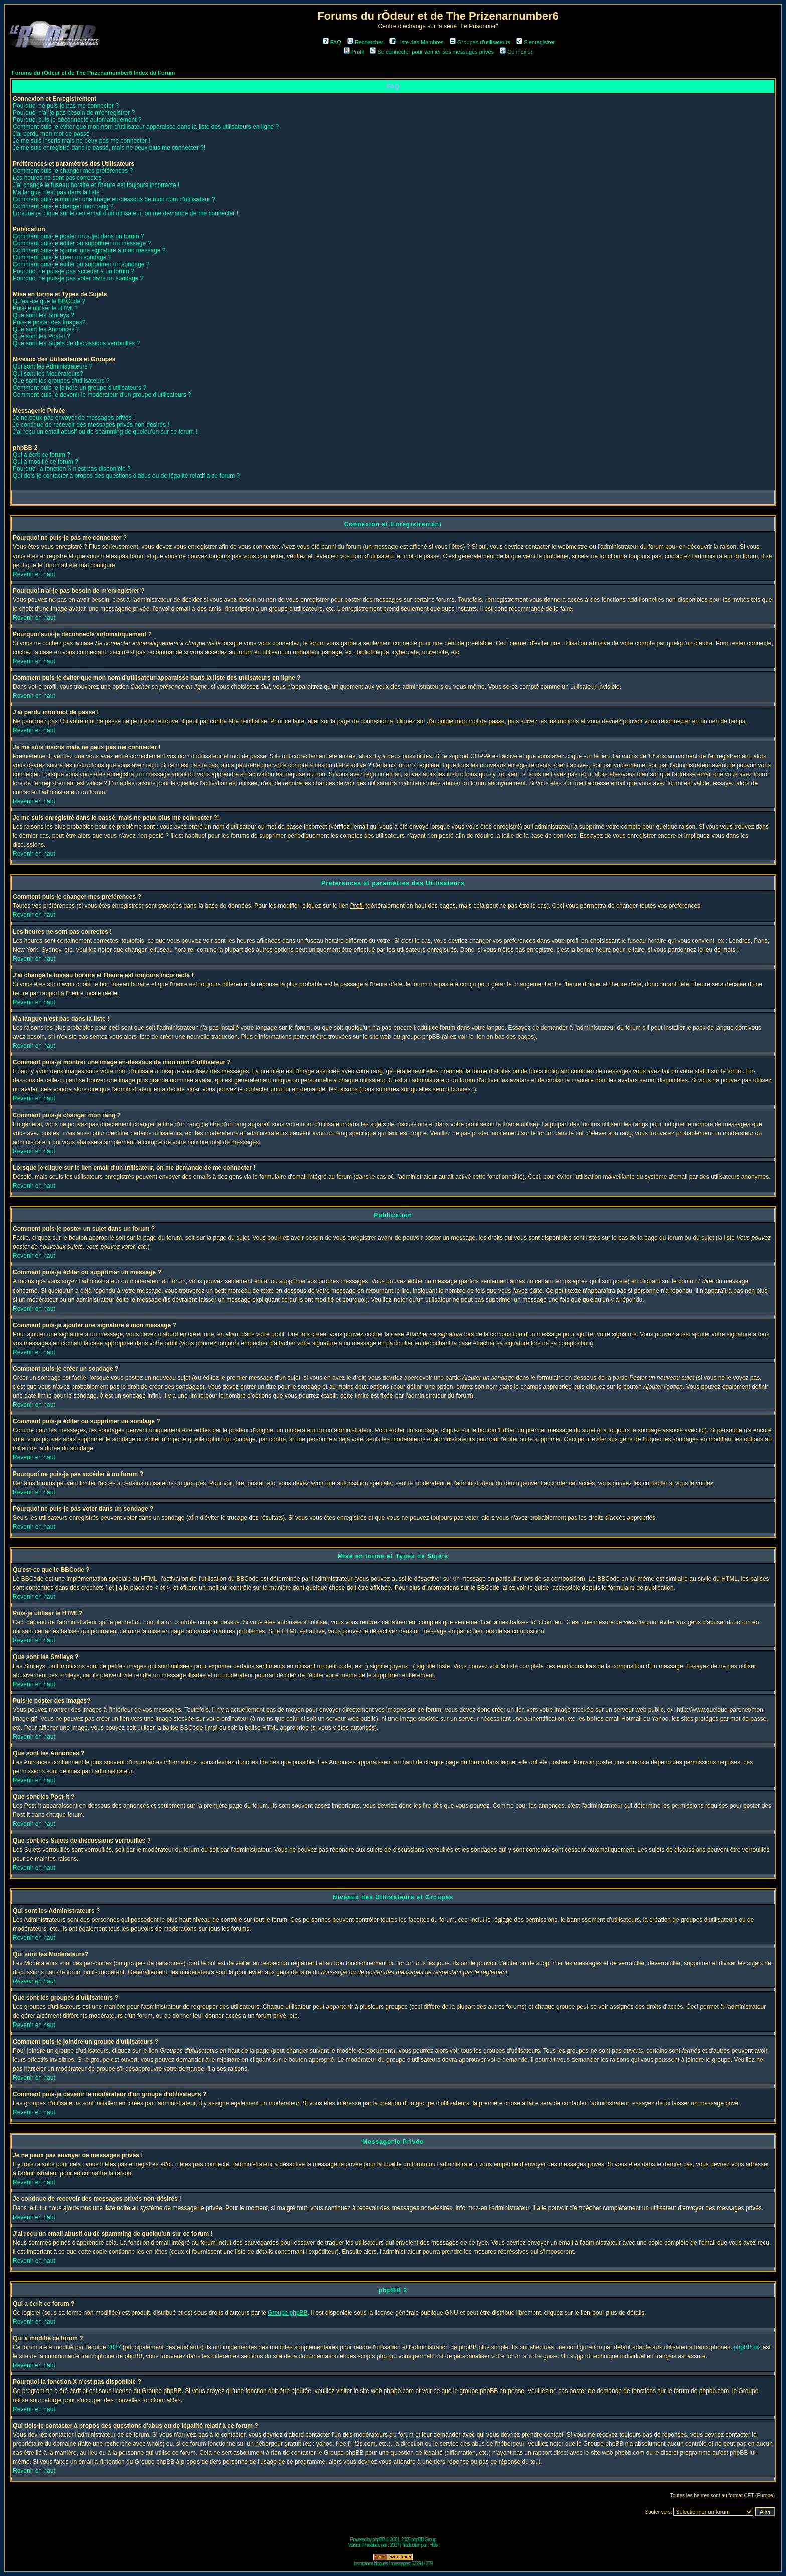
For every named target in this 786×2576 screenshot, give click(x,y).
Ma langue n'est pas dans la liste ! (58, 192)
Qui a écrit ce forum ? (41, 454)
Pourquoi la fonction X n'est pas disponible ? (72, 468)
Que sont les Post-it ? (41, 336)
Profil (354, 52)
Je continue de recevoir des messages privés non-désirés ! (91, 424)
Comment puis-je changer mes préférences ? (73, 170)
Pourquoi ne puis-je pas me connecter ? (66, 105)
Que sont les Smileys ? (43, 315)
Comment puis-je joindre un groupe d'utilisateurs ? (79, 387)
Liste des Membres (416, 42)
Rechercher (365, 42)
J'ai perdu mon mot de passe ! (53, 133)
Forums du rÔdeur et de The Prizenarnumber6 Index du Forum (93, 73)
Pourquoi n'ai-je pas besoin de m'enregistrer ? (74, 112)
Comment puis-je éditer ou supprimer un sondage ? (81, 264)
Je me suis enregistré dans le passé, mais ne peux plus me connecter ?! (109, 147)
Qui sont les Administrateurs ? (52, 366)
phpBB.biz (747, 2347)
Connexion (517, 52)
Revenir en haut (34, 574)
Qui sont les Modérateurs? (48, 373)
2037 (114, 2347)
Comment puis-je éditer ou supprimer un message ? (82, 243)
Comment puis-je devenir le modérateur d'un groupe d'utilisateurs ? (102, 394)
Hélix (433, 2545)
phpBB (378, 2539)
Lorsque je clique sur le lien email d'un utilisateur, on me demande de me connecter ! (125, 213)
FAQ (332, 42)
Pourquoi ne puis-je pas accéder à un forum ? (73, 271)
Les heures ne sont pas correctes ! (59, 177)
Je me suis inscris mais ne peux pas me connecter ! (81, 140)
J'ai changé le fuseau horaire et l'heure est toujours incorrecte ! (96, 185)
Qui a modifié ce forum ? (45, 461)
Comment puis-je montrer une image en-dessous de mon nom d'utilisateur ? (114, 199)
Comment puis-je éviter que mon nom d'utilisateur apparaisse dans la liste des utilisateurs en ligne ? (146, 126)
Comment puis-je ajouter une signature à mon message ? (89, 250)
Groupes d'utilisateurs (480, 42)
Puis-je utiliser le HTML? (45, 308)
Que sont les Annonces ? (46, 329)
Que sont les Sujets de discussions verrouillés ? (76, 343)
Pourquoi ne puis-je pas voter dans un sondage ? (78, 278)
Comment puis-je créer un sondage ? (62, 257)
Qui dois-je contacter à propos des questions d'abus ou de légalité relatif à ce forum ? (126, 475)
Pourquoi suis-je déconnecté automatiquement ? (77, 119)
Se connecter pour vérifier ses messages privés (432, 52)
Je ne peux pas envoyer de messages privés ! (74, 417)
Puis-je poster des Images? (49, 322)
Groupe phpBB (287, 2312)
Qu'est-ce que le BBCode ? (49, 301)
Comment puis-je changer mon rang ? (63, 206)
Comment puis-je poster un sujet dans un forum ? (78, 236)
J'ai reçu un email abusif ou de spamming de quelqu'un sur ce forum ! (105, 431)
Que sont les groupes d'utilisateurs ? (61, 380)
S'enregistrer (535, 42)
